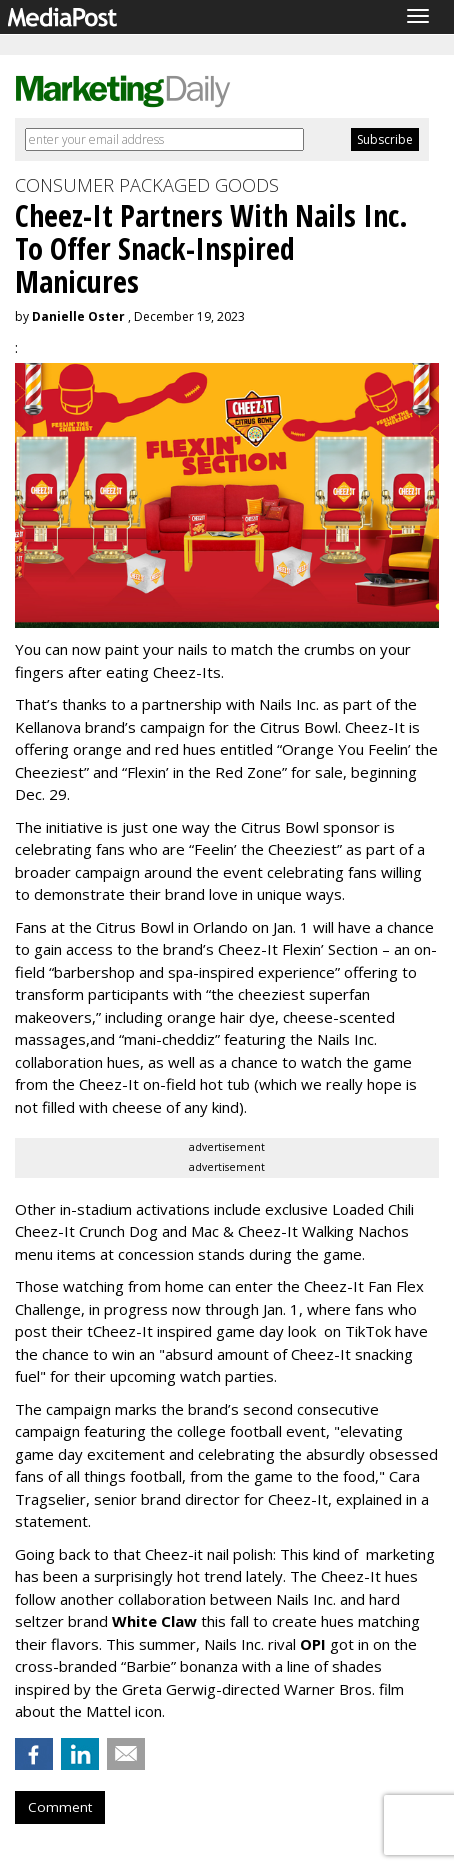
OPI (313, 1644)
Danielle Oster (78, 316)
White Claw (156, 1621)
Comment (60, 1807)
